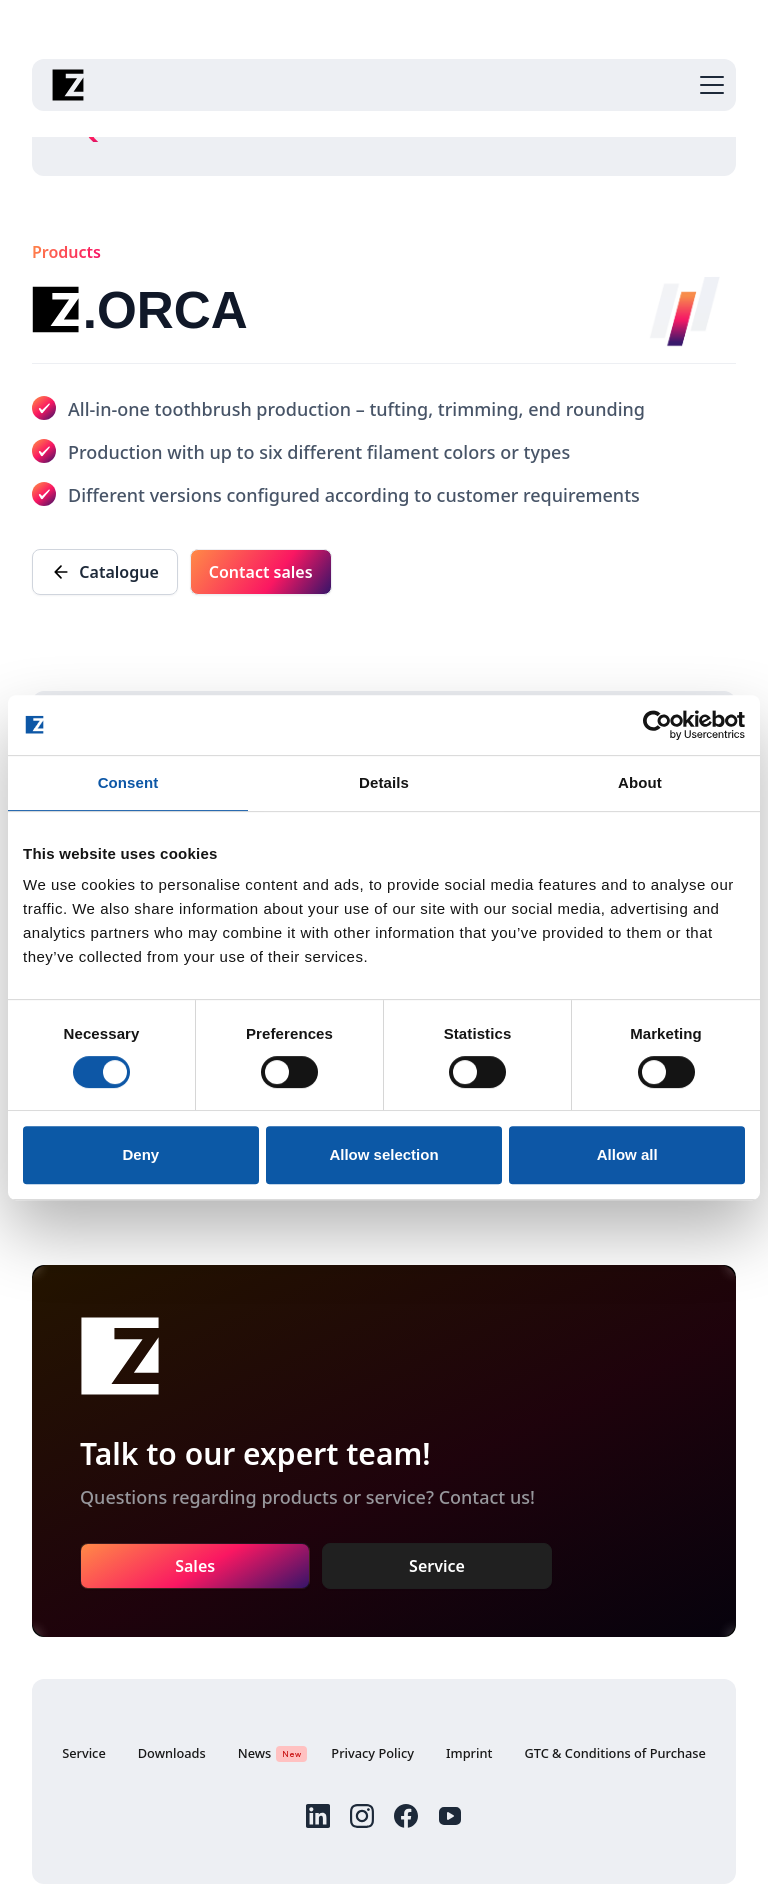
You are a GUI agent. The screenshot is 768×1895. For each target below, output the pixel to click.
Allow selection (383, 1154)
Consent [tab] (128, 782)
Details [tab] (384, 782)
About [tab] (640, 782)
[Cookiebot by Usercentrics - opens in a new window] (657, 725)
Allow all (627, 1154)
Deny (140, 1154)
